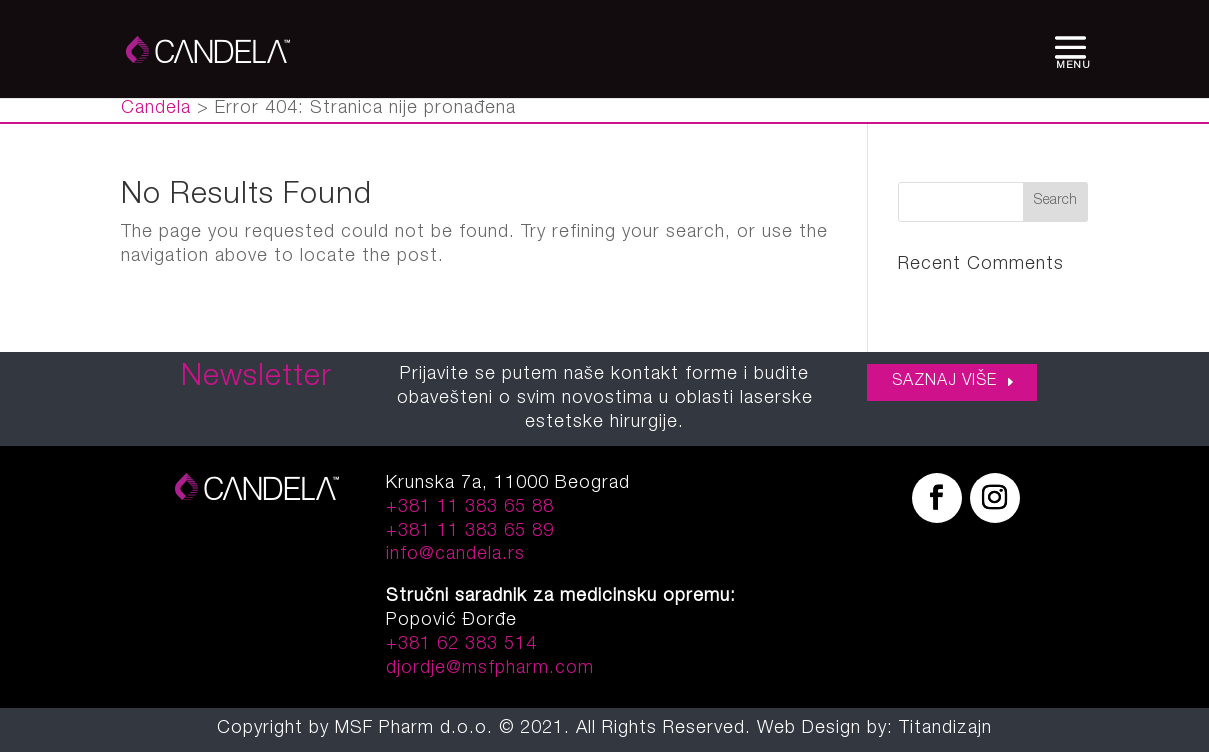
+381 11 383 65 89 (470, 532)
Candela (156, 109)
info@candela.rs (455, 555)
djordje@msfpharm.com (490, 669)
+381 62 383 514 (461, 645)
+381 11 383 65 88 (470, 508)
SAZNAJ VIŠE (944, 382)
